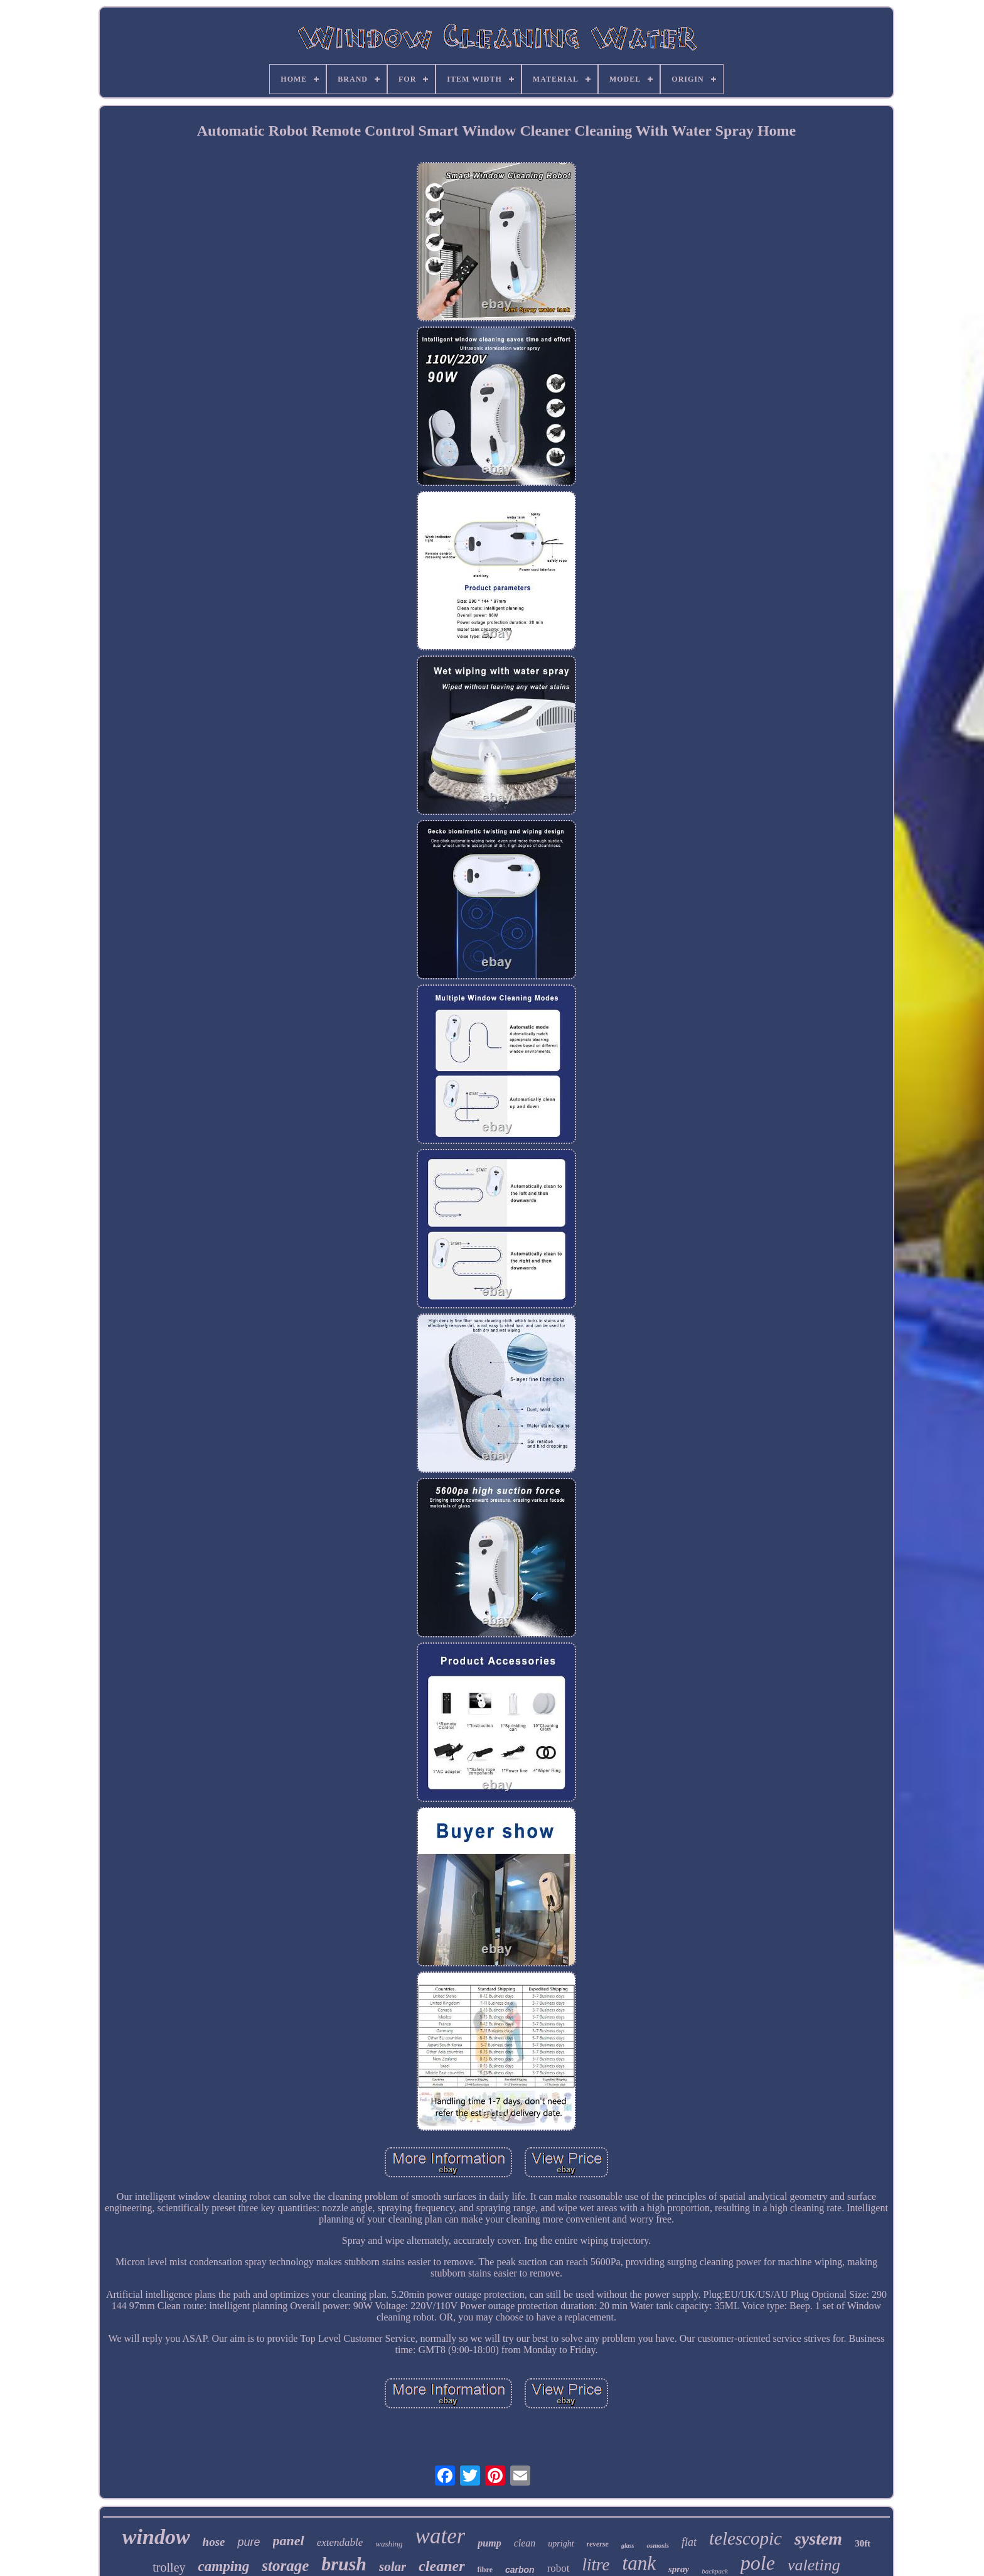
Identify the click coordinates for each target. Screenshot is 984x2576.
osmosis (657, 2545)
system (818, 2538)
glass (627, 2545)
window (156, 2536)
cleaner (441, 2566)
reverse (598, 2544)
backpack (715, 2571)
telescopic (745, 2538)
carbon (520, 2570)
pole (758, 2563)
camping (224, 2566)
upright (561, 2543)
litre (596, 2564)
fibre (485, 2569)
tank (639, 2563)
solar (392, 2566)
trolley (168, 2567)
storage (285, 2565)
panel (288, 2540)
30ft (862, 2543)
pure (248, 2542)
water (440, 2536)
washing (388, 2543)
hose (214, 2541)
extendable (340, 2542)
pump (489, 2543)
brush (343, 2563)
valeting (814, 2565)
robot (558, 2568)
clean (525, 2543)
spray (678, 2569)
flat (689, 2542)
